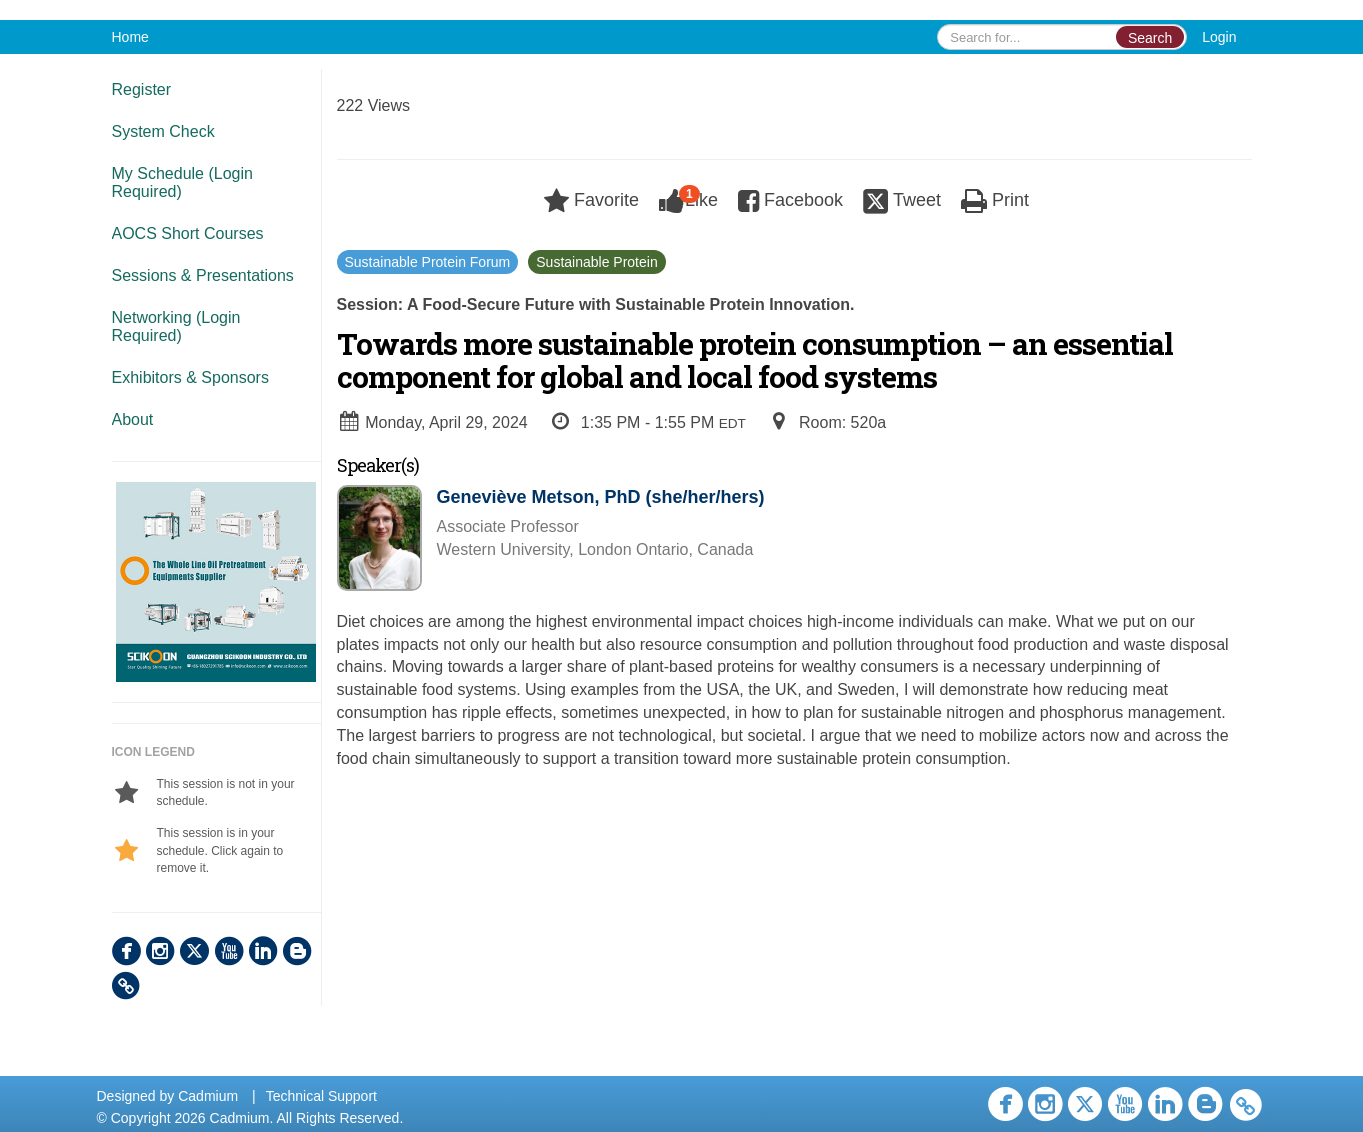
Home (130, 37)
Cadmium (208, 1096)
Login (1219, 37)
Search (1150, 38)
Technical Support (321, 1096)
